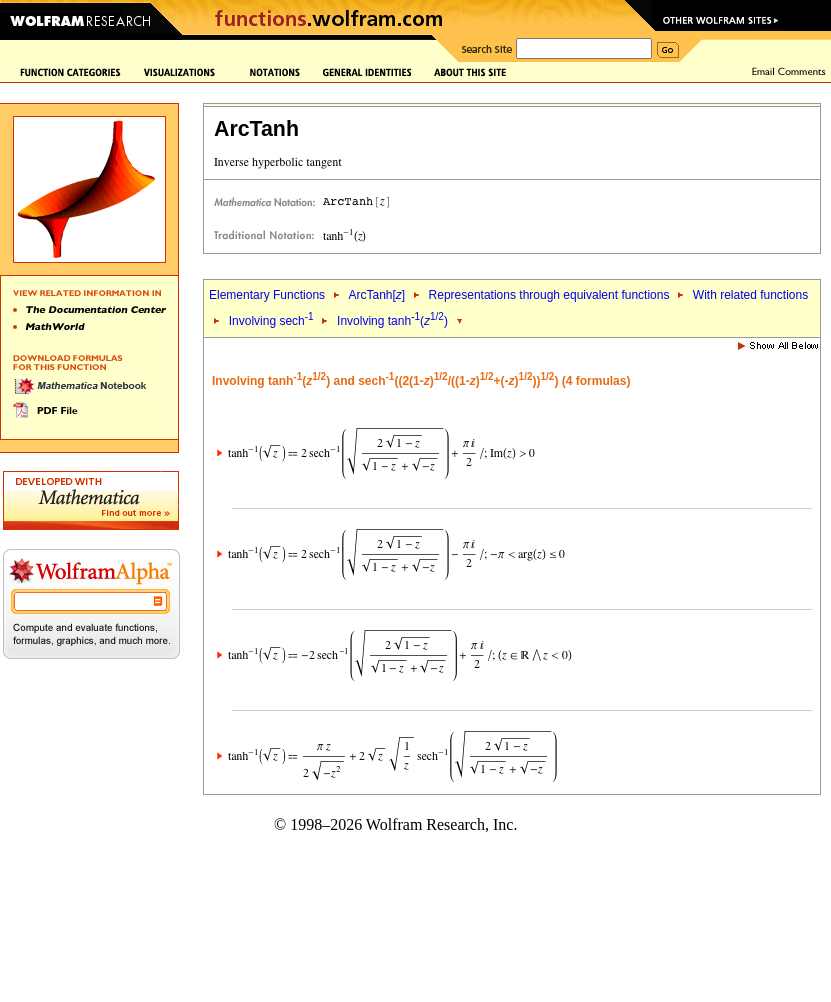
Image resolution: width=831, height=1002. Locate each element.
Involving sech (271, 321)
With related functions (750, 295)
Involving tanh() (392, 321)
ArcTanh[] (376, 295)
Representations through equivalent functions (549, 295)
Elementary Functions (267, 295)
